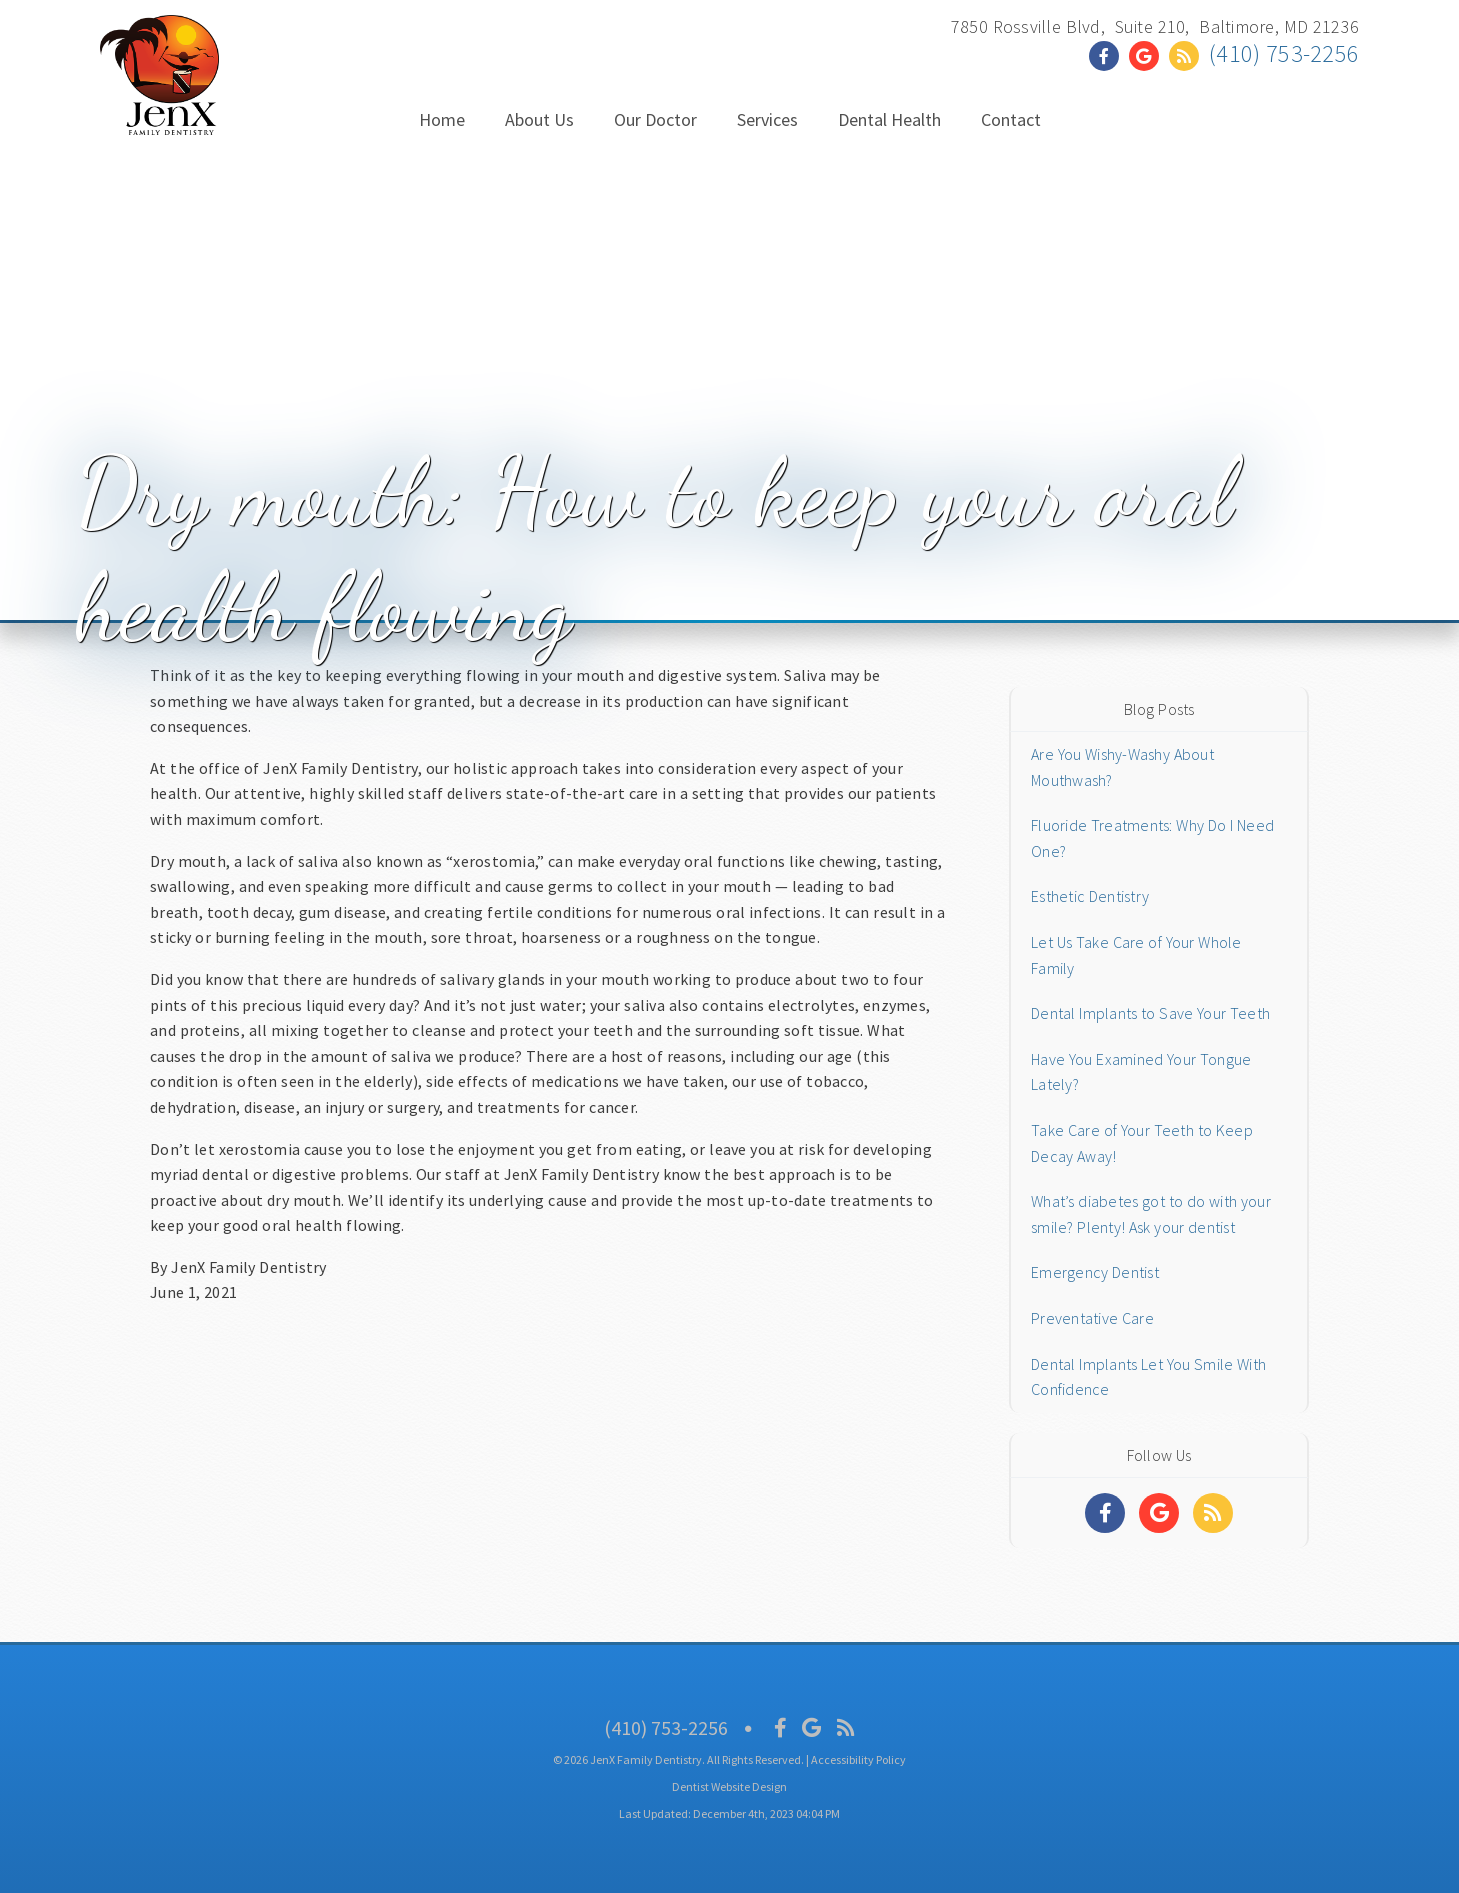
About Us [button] (539, 119)
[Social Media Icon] (780, 1727)
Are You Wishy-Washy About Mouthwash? (1122, 767)
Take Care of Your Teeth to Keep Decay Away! (1142, 1143)
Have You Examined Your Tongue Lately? (1141, 1072)
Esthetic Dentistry (1090, 896)
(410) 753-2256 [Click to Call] (1284, 53)
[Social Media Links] (1105, 1513)
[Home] (159, 114)
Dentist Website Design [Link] (729, 1786)
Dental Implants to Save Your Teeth (1150, 1013)
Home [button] (442, 119)
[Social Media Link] (1109, 56)
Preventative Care (1092, 1318)
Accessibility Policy (858, 1759)
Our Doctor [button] (655, 119)
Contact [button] (1011, 119)
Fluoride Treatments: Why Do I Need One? (1152, 838)
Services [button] (767, 119)
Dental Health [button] (889, 119)
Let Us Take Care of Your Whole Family (1136, 955)
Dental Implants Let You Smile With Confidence (1148, 1377)
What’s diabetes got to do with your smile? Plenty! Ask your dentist (1151, 1214)
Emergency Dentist (1095, 1272)
